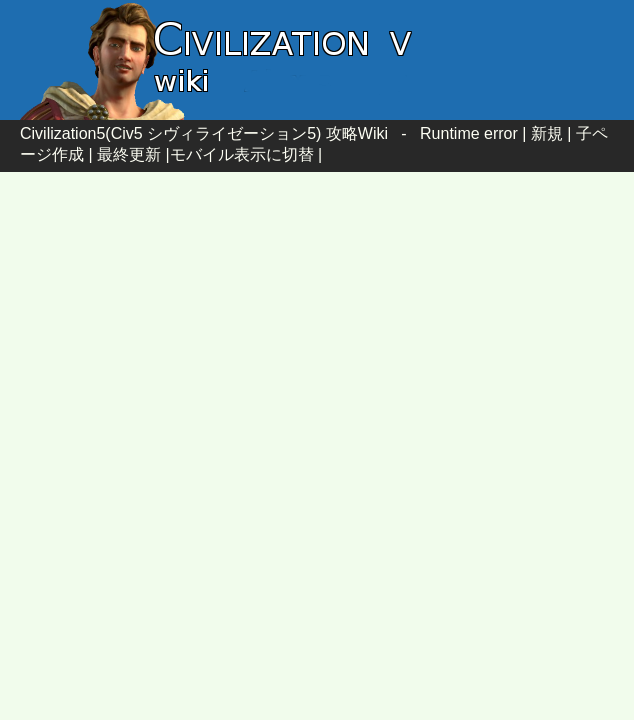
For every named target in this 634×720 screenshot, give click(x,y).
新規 (547, 133)
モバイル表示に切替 (242, 154)
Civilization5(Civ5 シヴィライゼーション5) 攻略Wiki (204, 133)
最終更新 (129, 154)
